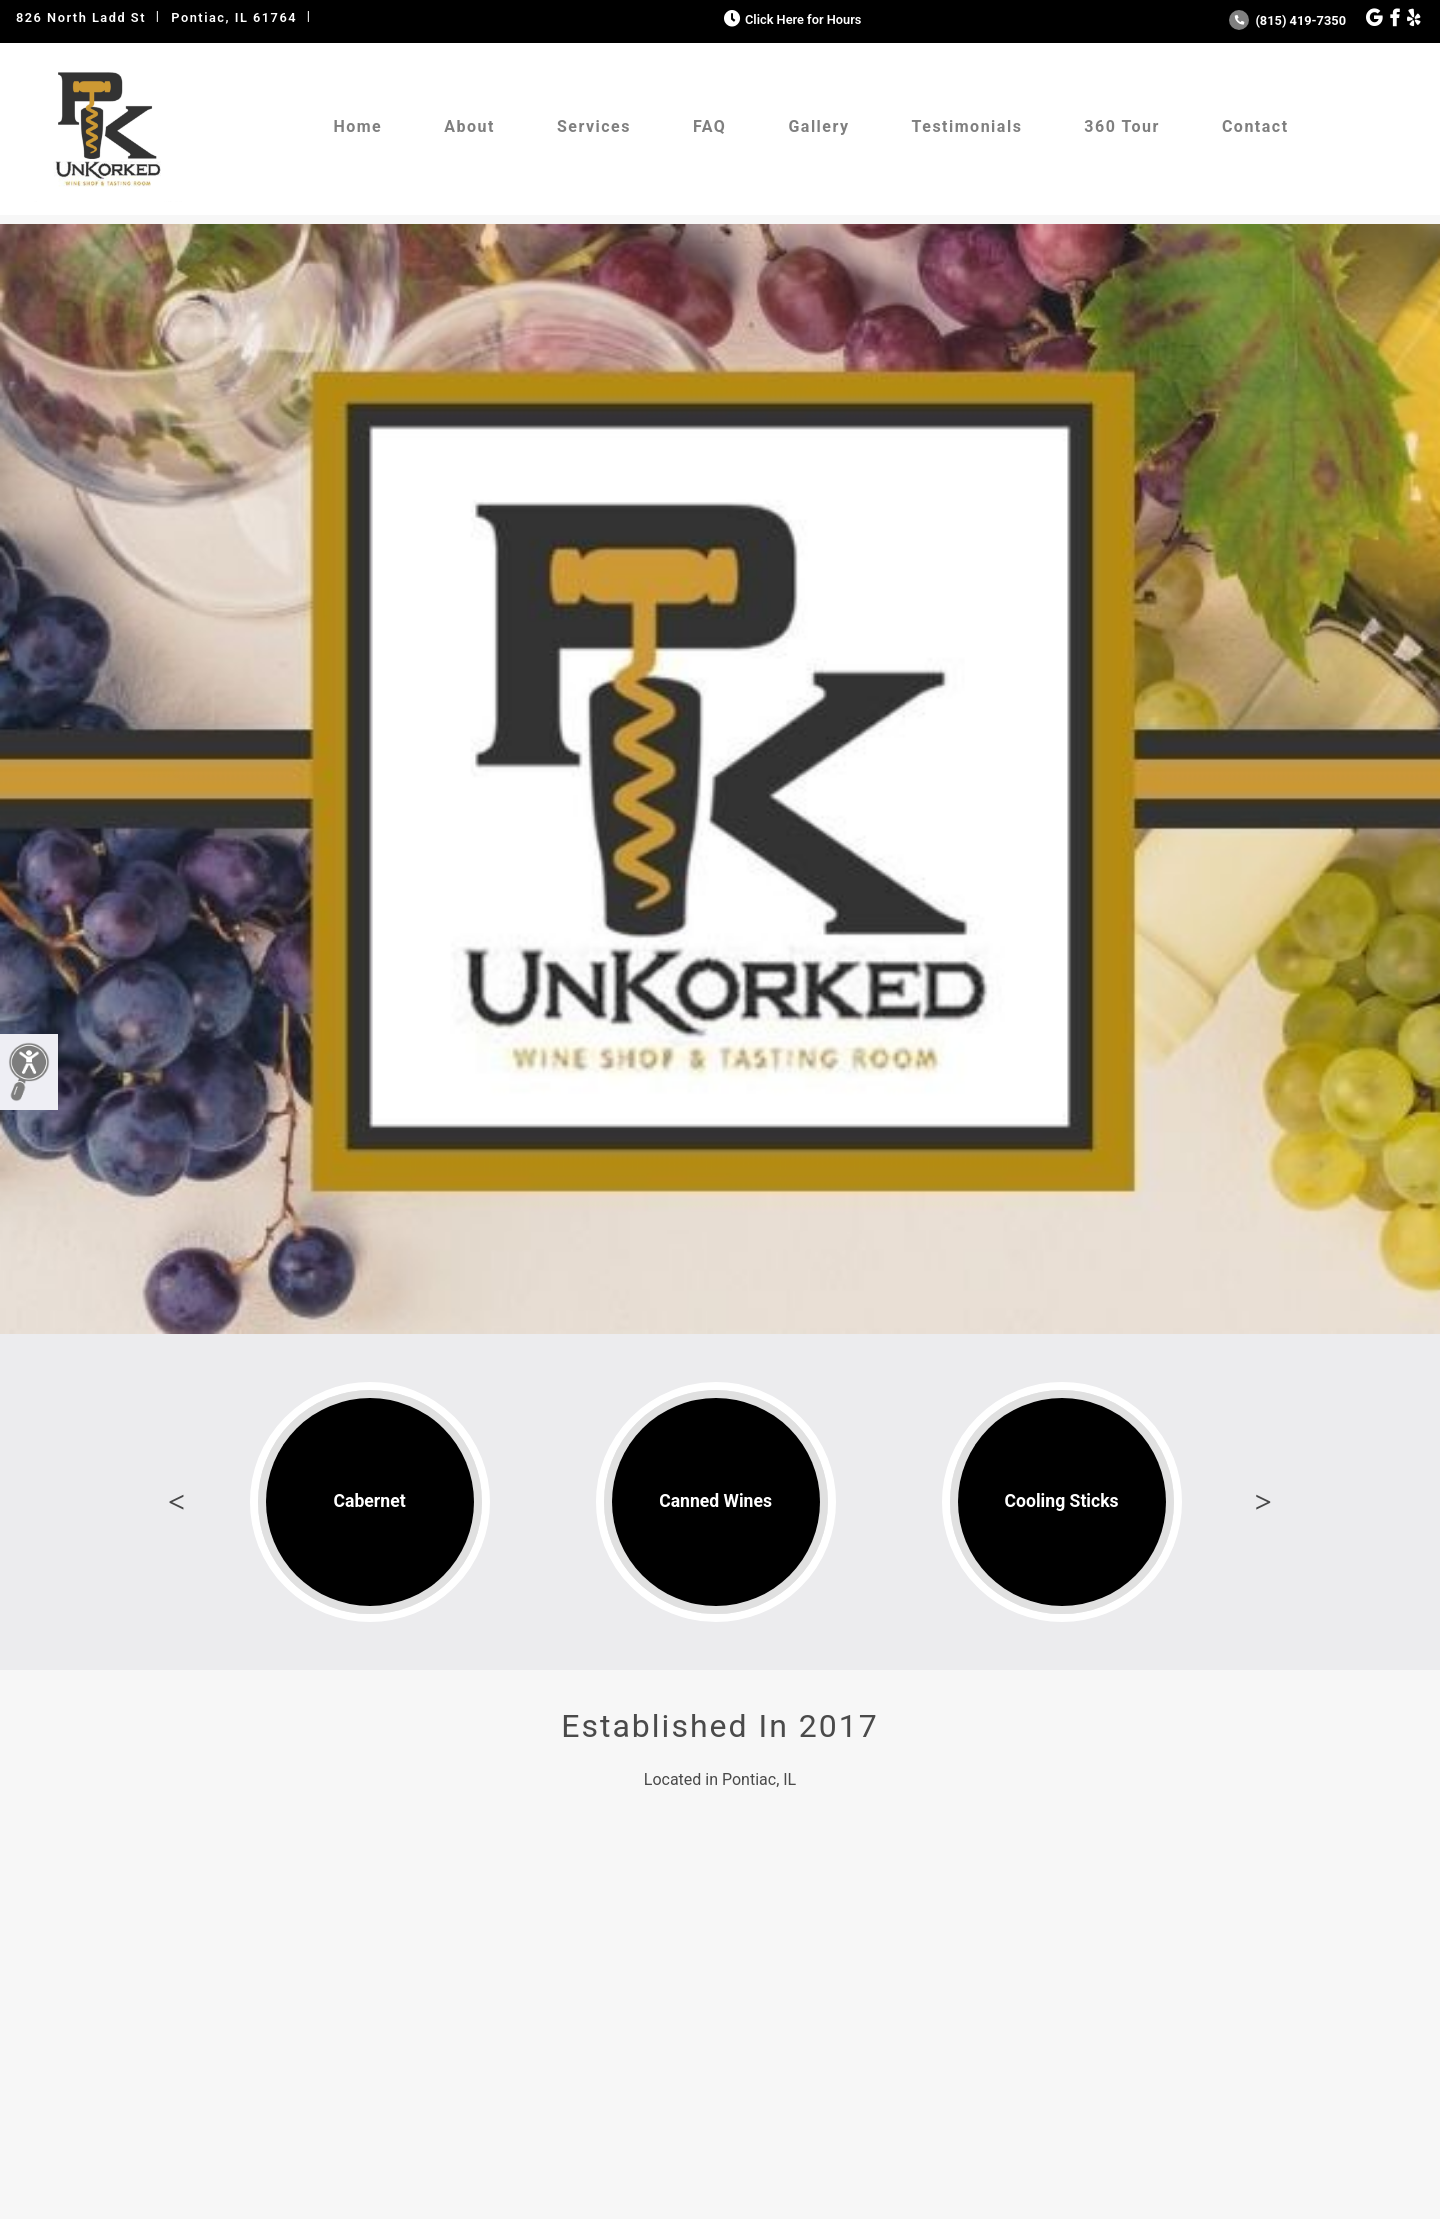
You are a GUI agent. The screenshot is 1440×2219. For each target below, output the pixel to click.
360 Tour (1122, 126)
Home (357, 126)
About (469, 126)
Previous (177, 1502)
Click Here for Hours (790, 19)
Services (594, 126)
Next (1263, 1502)
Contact (1255, 126)
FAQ (709, 126)
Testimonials (967, 126)
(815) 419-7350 (1287, 20)
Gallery (818, 126)
